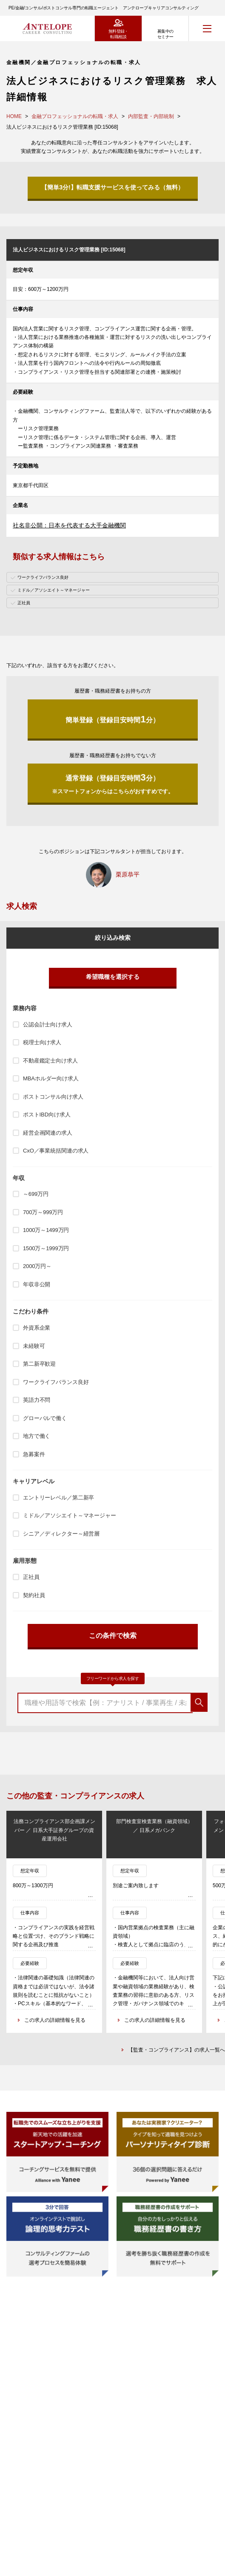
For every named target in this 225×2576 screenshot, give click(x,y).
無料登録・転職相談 (118, 34)
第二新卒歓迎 (39, 1364)
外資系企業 (36, 1328)
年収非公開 (36, 1284)
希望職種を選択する (113, 976)
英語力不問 (36, 1400)
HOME (14, 116)
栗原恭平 (128, 874)
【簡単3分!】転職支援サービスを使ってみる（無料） (112, 187)
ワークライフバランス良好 (55, 1382)
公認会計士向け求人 (47, 1024)
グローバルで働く (45, 1418)
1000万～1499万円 (46, 1230)
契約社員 (34, 1595)
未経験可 (34, 1346)
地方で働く (36, 1436)
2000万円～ (37, 1266)
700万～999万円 (43, 1212)
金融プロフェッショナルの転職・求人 (74, 116)
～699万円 (35, 1194)
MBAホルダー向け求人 (51, 1078)
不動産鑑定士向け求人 (50, 1060)
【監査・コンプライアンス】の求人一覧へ (176, 2050)
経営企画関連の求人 (47, 1133)
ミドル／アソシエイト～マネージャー (69, 1515)
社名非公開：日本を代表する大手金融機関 (69, 525)
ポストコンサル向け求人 (53, 1097)
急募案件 (34, 1454)
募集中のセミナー (165, 34)
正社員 (31, 1577)
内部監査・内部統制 (151, 116)
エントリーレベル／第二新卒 (58, 1497)
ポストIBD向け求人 (46, 1114)
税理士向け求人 (42, 1042)
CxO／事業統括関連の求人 (55, 1150)
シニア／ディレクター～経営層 (61, 1533)
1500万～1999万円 (46, 1248)
